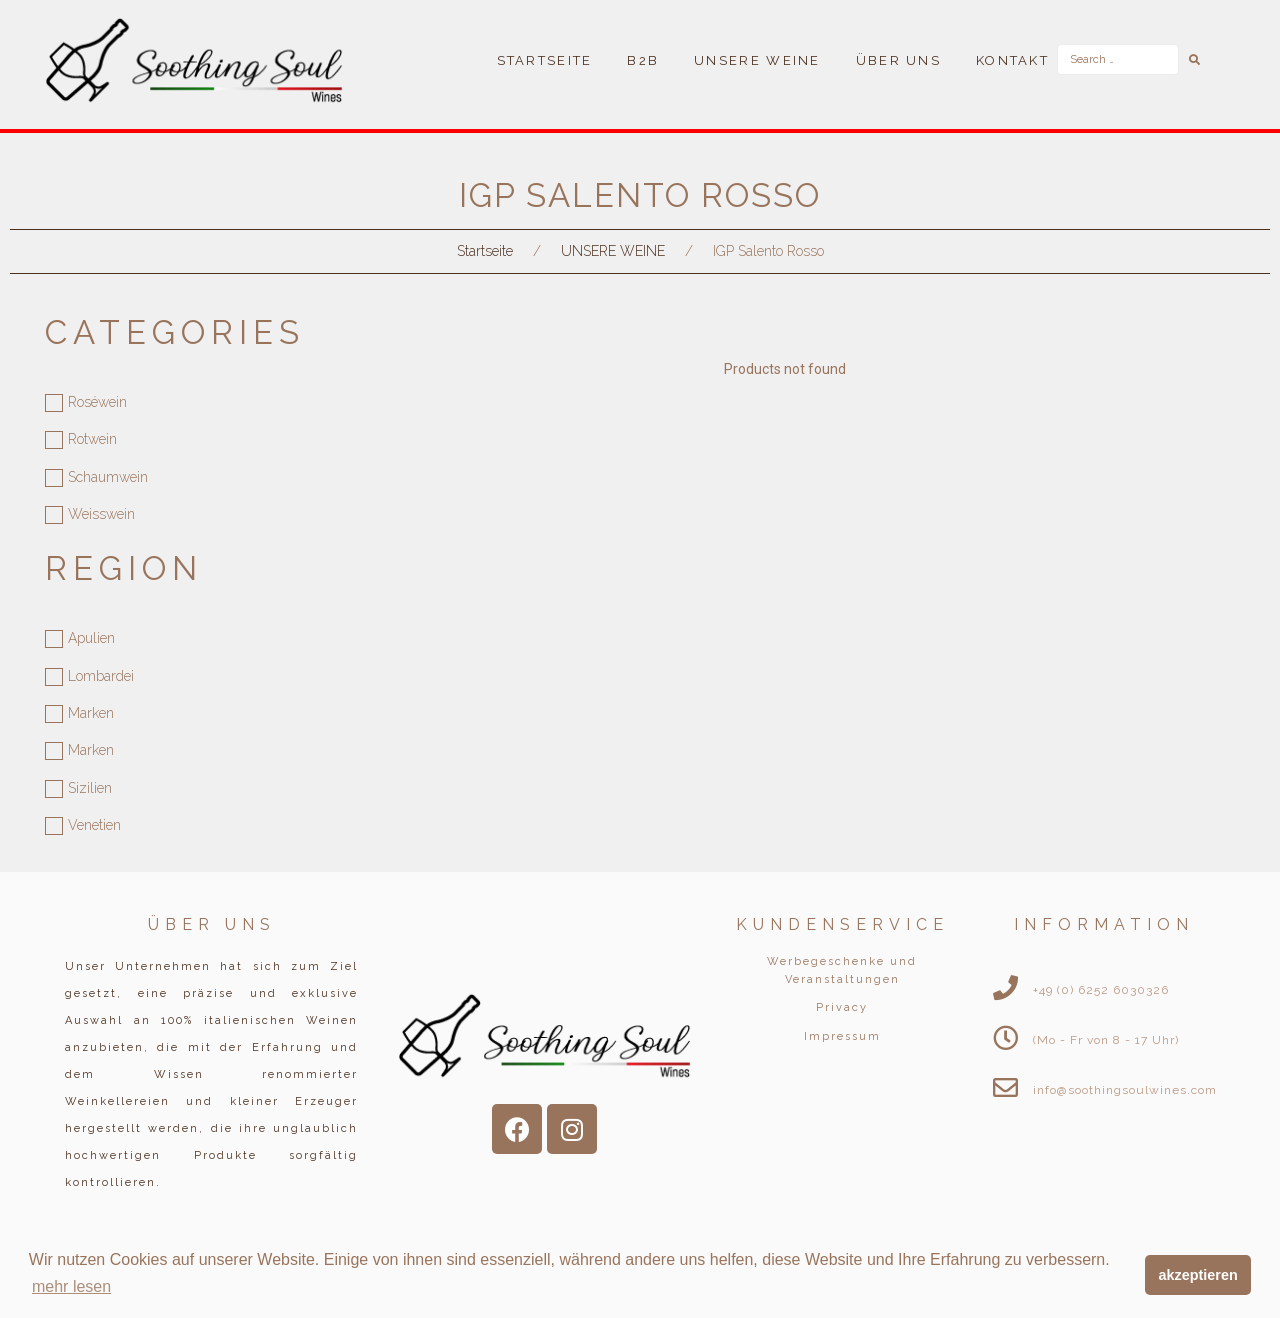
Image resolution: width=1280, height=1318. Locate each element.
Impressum (842, 1036)
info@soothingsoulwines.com (1125, 1090)
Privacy (842, 1007)
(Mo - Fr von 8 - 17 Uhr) (1106, 1040)
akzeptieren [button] (1198, 1275)
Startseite (485, 251)
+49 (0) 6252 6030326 (1101, 990)
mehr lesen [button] (71, 1286)
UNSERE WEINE (613, 251)
